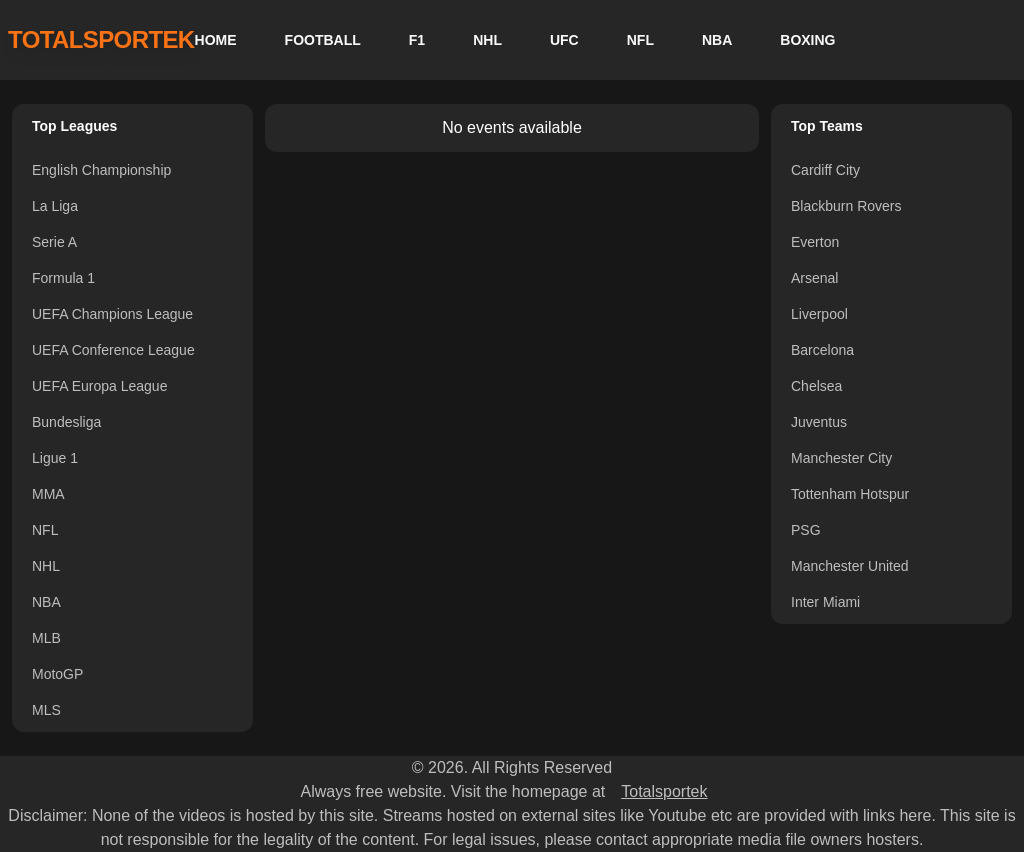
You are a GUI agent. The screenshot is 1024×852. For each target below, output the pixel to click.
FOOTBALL (323, 40)
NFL (640, 40)
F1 (417, 40)
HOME (216, 40)
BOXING (807, 40)
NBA (717, 40)
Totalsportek (664, 791)
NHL (487, 40)
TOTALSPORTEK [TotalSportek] (101, 39)
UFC (564, 40)
